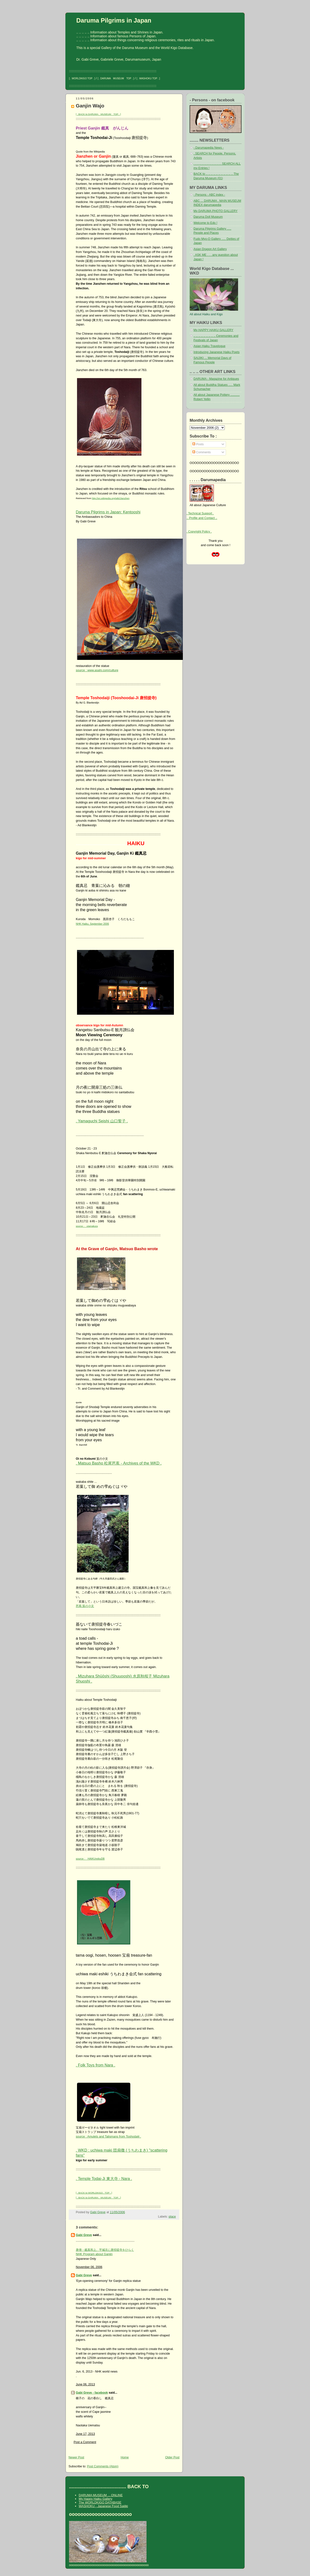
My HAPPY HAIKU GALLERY (213, 330)
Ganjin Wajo (90, 105)
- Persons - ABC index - (209, 194)
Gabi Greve (84, 2235)
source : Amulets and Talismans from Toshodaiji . (108, 2136)
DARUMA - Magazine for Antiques (216, 379)
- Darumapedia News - (209, 147)
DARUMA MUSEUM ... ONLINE (101, 2495)
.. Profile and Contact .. (201, 518)
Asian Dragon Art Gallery (210, 249)
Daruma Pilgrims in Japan (113, 20)
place (172, 2216)
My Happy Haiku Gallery (95, 2499)
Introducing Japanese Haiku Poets (217, 352)
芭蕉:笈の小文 (85, 1606)
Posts (198, 444)
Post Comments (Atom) (102, 2466)
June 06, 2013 (85, 2384)
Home (125, 2457)
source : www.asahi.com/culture (97, 670)
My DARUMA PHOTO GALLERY (216, 211)
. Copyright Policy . (199, 531)
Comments (201, 452)
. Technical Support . (200, 513)
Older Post (172, 2457)
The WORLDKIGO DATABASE (100, 2502)
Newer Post (76, 2457)
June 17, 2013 (85, 2434)
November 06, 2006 (89, 2267)
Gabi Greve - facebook (92, 2392)
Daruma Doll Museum (208, 217)
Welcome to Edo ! (205, 223)
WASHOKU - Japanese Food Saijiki (103, 2506)
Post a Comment (85, 2442)
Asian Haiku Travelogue (209, 346)
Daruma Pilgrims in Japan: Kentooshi (108, 512)
